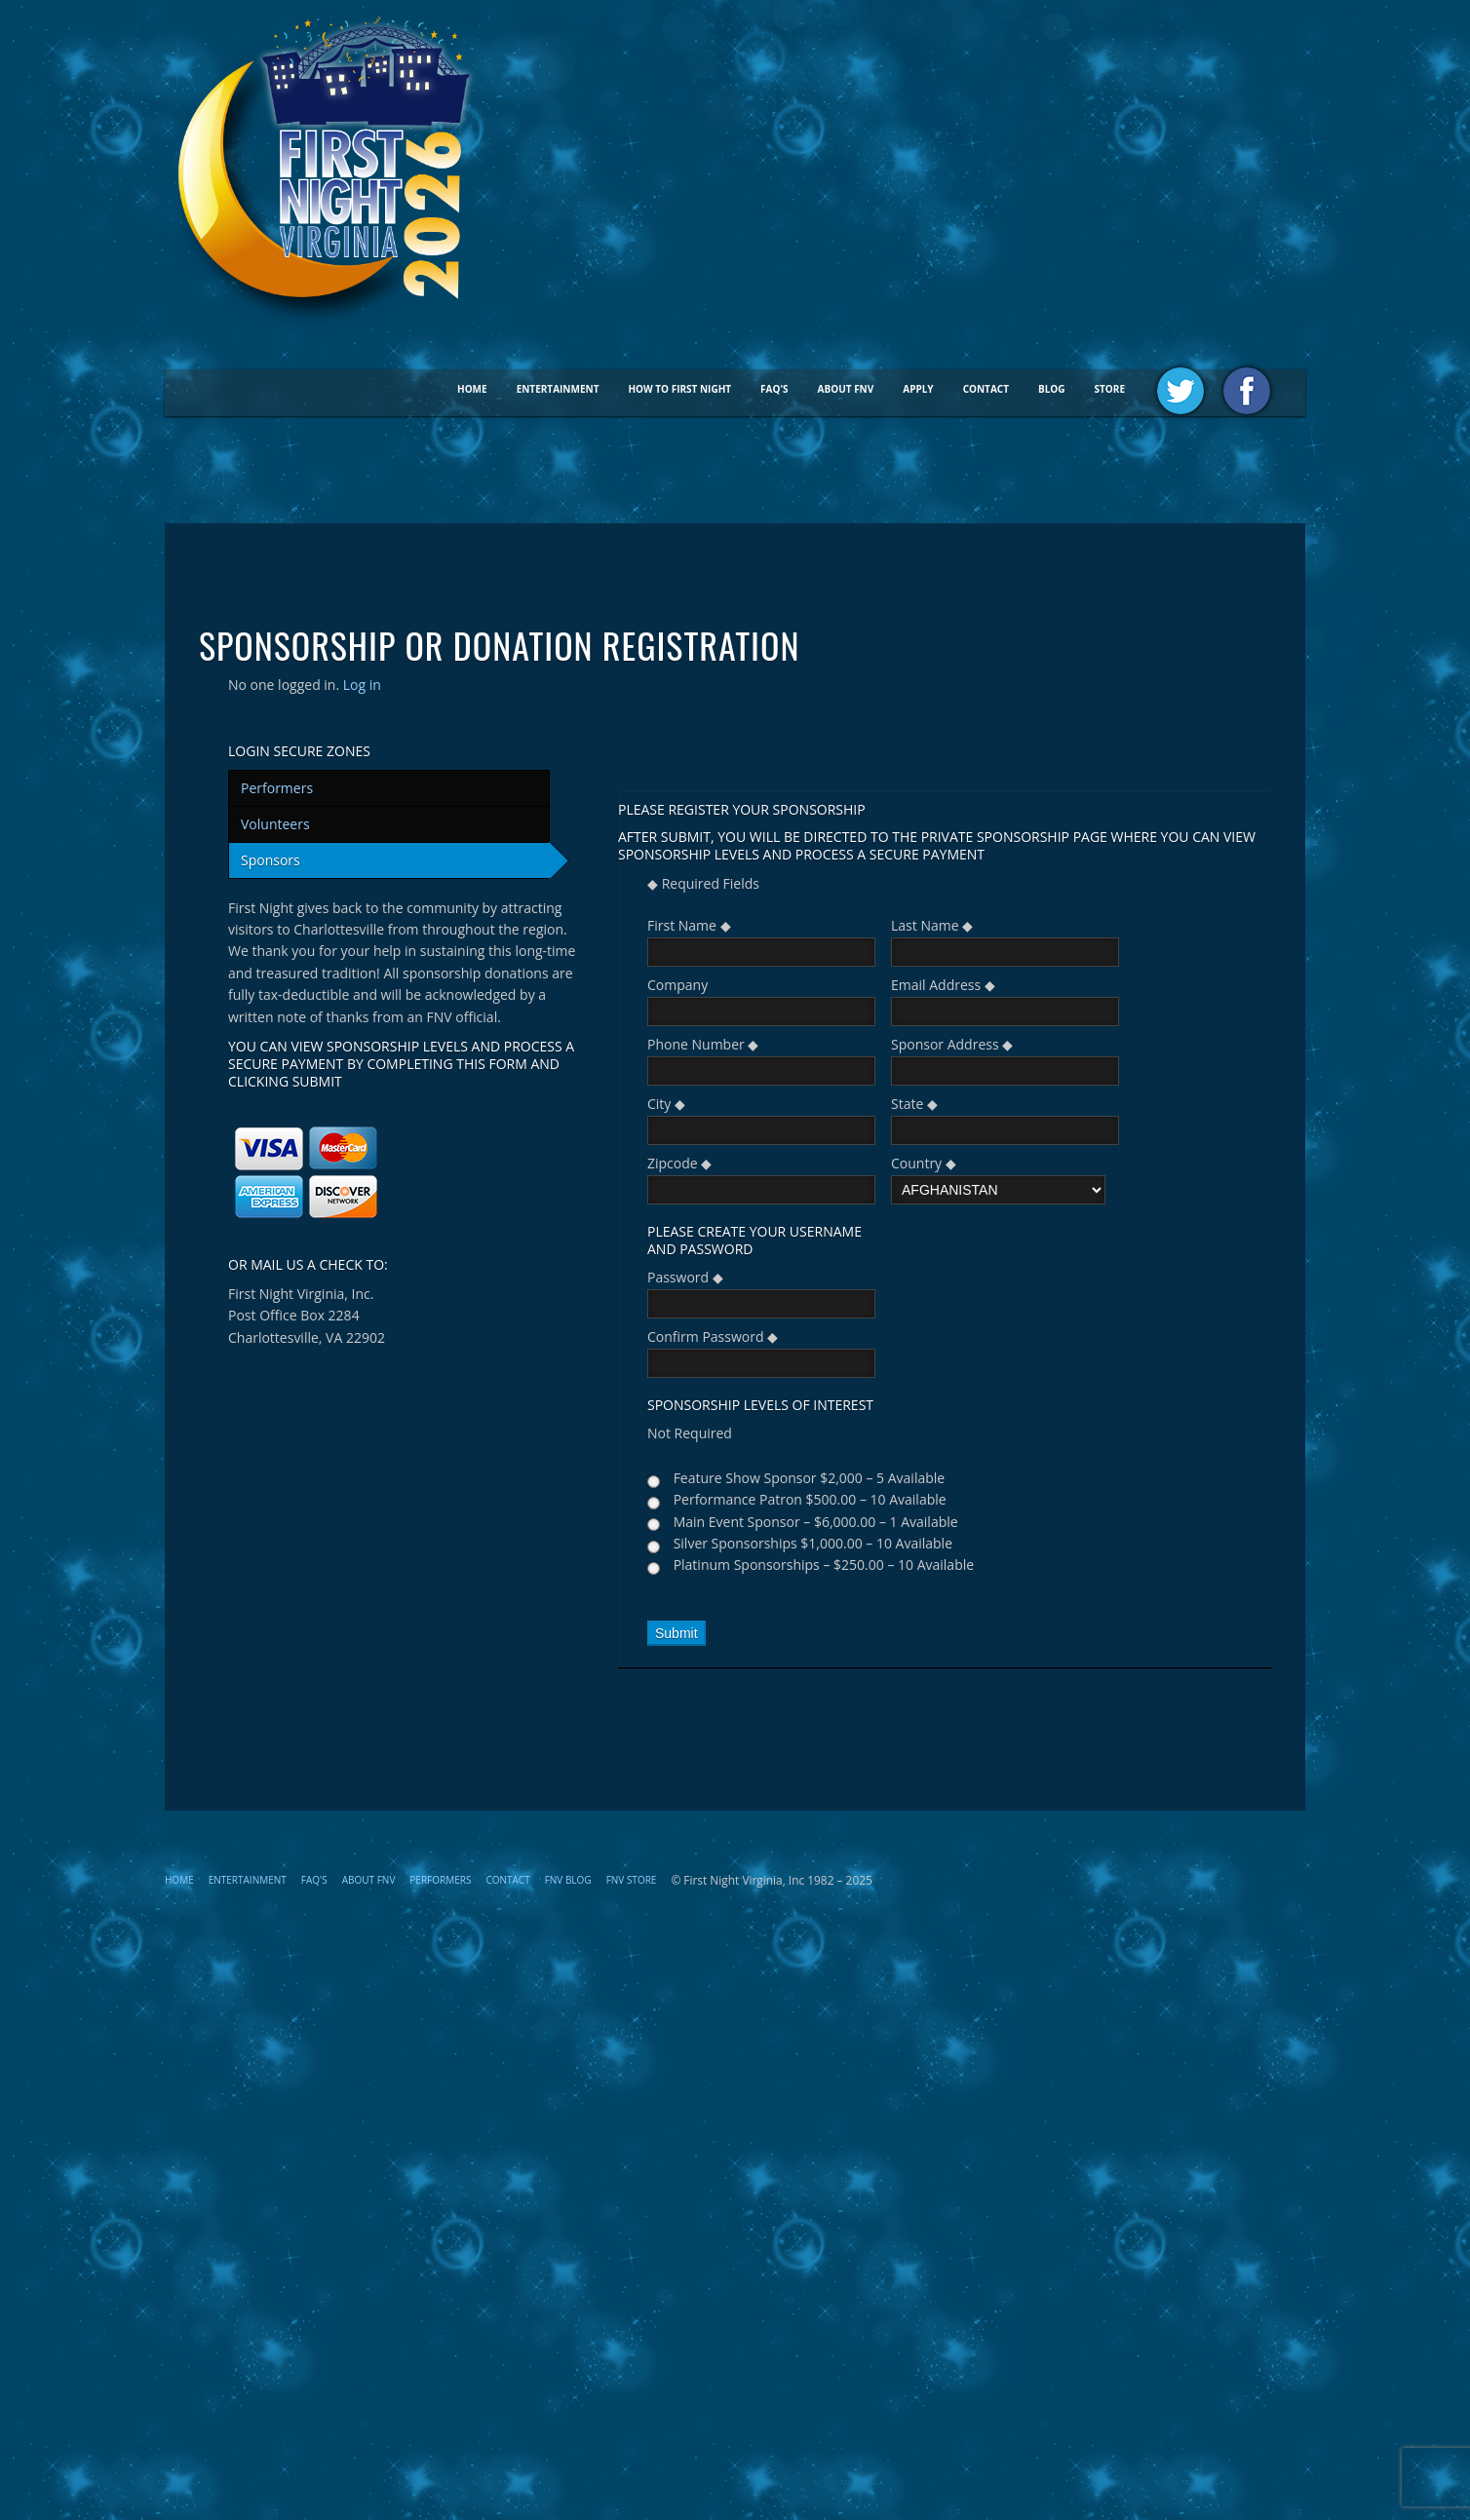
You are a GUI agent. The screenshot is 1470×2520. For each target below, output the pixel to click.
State (914, 1103)
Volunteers (275, 824)
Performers (277, 788)
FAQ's (774, 389)
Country (923, 1163)
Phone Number (702, 1044)
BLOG (1051, 389)
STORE (1110, 389)
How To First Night (679, 389)
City (666, 1103)
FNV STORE (631, 1880)
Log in (362, 684)
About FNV (846, 389)
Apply (918, 389)
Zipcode (679, 1163)
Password (685, 1277)
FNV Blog (568, 1880)
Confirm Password (712, 1336)
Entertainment (558, 389)
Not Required (689, 1433)
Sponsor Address (952, 1044)
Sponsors (270, 860)
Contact (986, 389)
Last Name (932, 925)
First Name (689, 925)
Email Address (943, 984)
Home (472, 389)
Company (677, 984)
